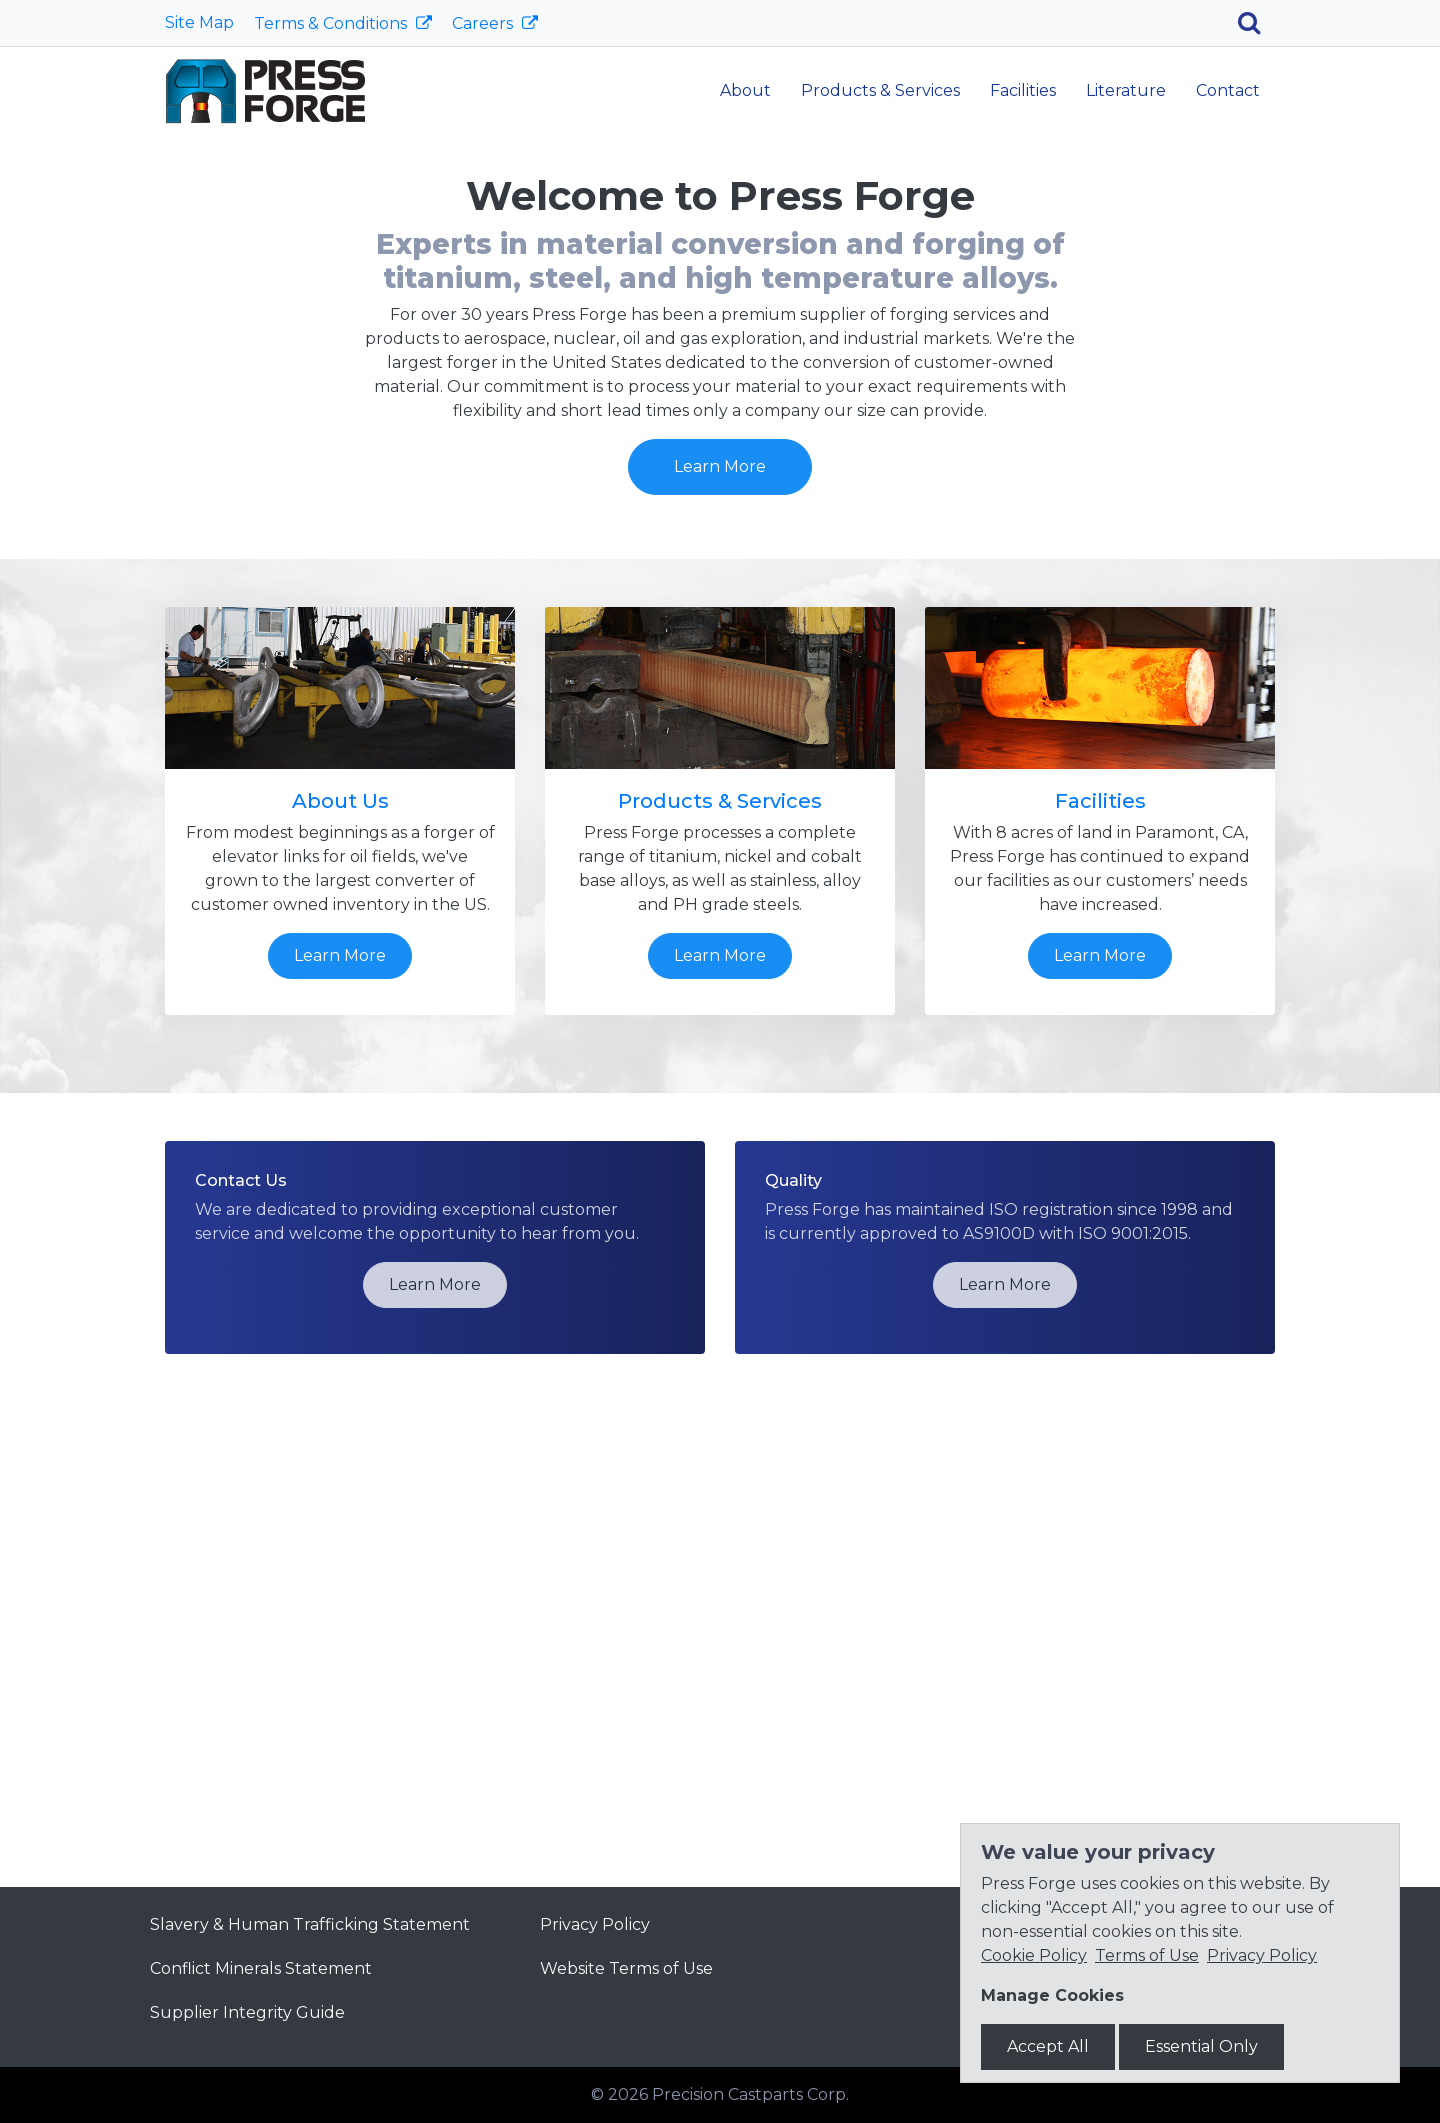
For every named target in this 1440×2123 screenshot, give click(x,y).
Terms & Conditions (332, 23)
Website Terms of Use (626, 1968)
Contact (1228, 90)
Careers (484, 23)
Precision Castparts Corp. (750, 2094)
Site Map (199, 22)
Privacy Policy (595, 1924)
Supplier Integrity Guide (247, 2012)
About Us (340, 1255)
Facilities (1023, 90)
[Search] (1256, 23)
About (745, 90)
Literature (1126, 90)
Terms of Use (1147, 1955)
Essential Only (1201, 2046)
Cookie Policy (1034, 1955)
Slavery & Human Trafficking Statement (310, 1924)
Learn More (720, 416)
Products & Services (880, 90)
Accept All (1048, 2046)
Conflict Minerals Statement (261, 1968)
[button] (108, 351)
